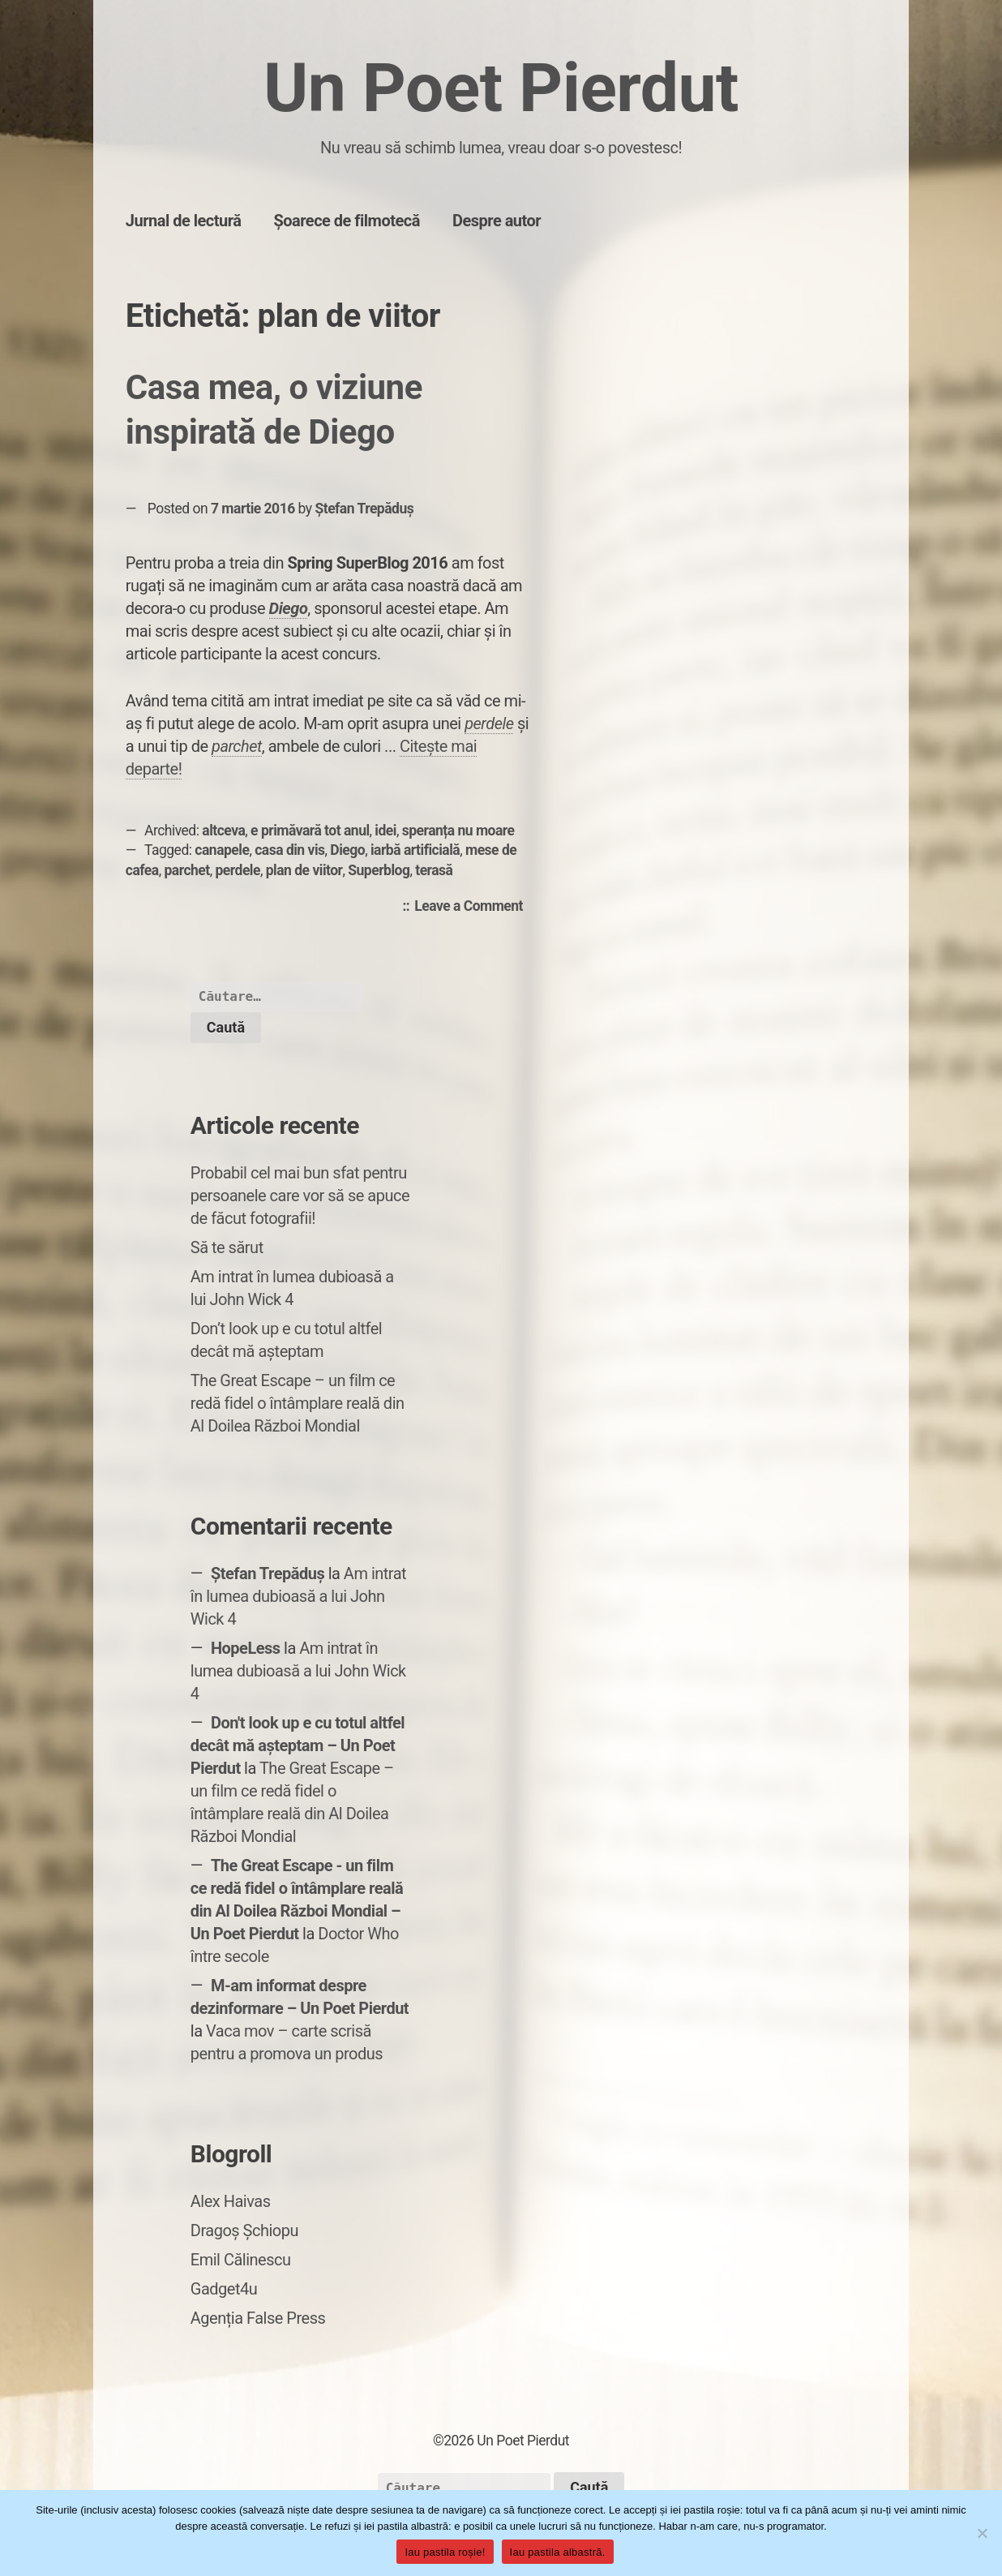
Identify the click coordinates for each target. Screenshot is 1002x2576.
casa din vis (289, 850)
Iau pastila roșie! (445, 2552)
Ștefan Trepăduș (364, 508)
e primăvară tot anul (309, 830)
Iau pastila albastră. (558, 2552)
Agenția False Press (258, 2318)
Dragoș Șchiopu (244, 2230)
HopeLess (245, 1648)
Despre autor (496, 220)
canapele (222, 850)
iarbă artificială (415, 850)
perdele (489, 723)
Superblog (378, 870)
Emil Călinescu (241, 2259)
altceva (223, 830)
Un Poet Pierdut (501, 88)
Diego (288, 608)
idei (385, 830)
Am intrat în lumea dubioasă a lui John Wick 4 (298, 1596)
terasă (433, 870)
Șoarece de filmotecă (346, 220)
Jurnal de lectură (184, 220)
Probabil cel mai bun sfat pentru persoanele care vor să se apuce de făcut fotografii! (300, 1195)
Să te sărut (227, 1247)
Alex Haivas (231, 2201)
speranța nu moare (458, 830)
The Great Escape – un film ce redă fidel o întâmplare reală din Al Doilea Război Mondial (298, 1403)
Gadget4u (224, 2289)
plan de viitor (304, 870)
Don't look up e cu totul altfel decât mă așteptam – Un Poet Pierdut (298, 1745)
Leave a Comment (472, 906)
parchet (186, 870)
